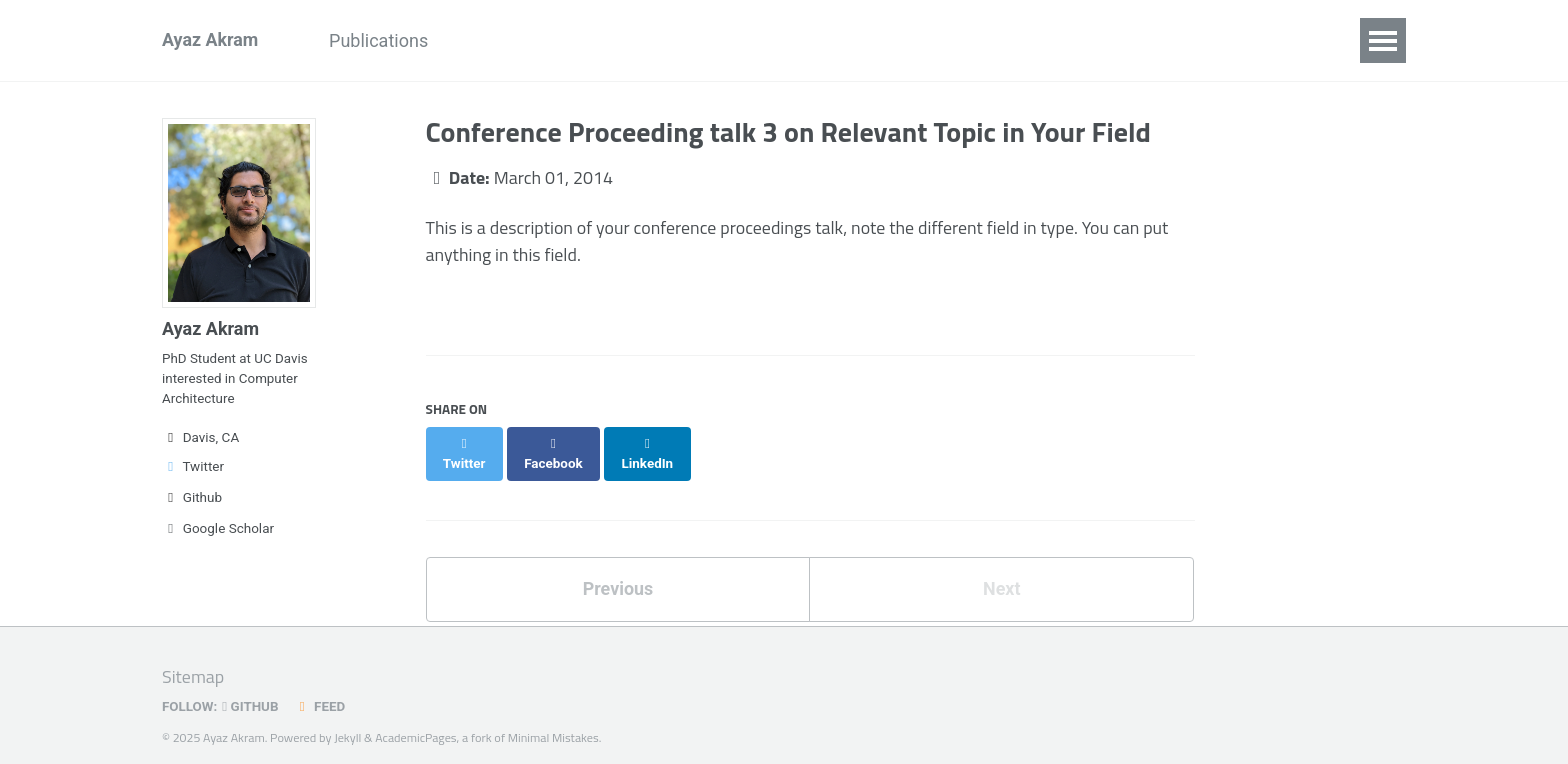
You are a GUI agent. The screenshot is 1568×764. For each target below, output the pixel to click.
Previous (617, 569)
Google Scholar (218, 531)
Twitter (193, 469)
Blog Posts (974, 40)
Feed (321, 688)
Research (584, 40)
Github (192, 500)
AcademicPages (417, 718)
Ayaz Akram (210, 40)
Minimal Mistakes (555, 718)
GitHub (251, 688)
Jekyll (347, 718)
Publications (380, 40)
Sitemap (193, 659)
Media (870, 40)
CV (1064, 40)
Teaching (772, 40)
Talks (679, 40)
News (488, 40)
